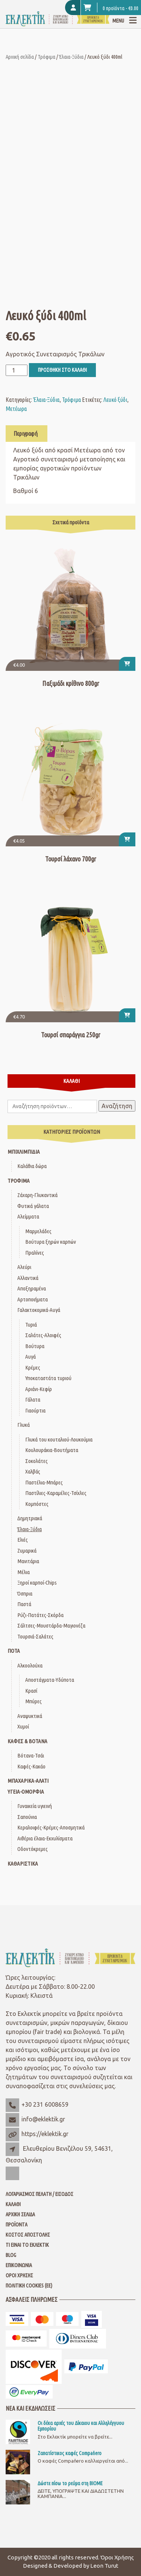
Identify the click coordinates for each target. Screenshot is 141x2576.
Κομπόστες (37, 1504)
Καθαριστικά (23, 1863)
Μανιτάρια (28, 1561)
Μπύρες (33, 1701)
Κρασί (31, 1690)
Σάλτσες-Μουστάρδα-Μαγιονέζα (51, 1625)
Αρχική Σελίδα (20, 2214)
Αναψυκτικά (29, 1716)
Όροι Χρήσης (19, 2275)
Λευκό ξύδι (115, 399)
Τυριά (31, 1324)
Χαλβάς (32, 1471)
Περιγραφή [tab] (26, 433)
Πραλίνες (34, 1252)
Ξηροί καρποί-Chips (37, 1582)
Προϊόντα (16, 2225)
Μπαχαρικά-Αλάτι (28, 1780)
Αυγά (30, 1356)
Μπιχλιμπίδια (24, 1151)
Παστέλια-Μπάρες (44, 1482)
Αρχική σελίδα (20, 56)
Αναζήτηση (117, 1105)
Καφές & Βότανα (27, 1741)
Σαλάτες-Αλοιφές (43, 1335)
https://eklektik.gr (44, 2133)
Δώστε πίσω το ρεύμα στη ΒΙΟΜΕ (70, 2483)
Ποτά (14, 1651)
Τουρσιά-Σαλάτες (35, 1636)
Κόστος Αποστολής (28, 2235)
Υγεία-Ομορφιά (26, 1791)
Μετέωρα (16, 408)
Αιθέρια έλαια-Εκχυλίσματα (45, 1838)
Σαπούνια (27, 1817)
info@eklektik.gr (43, 2119)
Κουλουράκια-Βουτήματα (51, 1450)
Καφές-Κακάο (31, 1766)
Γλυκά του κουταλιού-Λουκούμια (58, 1439)
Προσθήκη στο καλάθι (62, 370)
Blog (11, 2255)
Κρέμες (32, 1367)
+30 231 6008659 (44, 2104)
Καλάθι (13, 2204)
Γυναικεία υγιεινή (34, 1806)
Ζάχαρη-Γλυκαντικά (37, 1195)
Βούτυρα (34, 1346)
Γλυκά (23, 1425)
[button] (127, 664)
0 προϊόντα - (110, 7)
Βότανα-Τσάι (30, 1755)
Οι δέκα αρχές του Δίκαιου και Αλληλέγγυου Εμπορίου (81, 2426)
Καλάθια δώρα (32, 1166)
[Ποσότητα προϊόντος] (16, 370)
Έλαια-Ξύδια (71, 56)
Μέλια (23, 1572)
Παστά (24, 1604)
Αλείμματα (28, 1216)
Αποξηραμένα (31, 1288)
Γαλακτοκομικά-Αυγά (38, 1310)
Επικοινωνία (19, 2265)
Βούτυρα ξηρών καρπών (50, 1241)
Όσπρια (24, 1593)
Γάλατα (32, 1399)
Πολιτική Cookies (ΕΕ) (29, 2286)
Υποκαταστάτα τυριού (48, 1378)
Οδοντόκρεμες (32, 1849)
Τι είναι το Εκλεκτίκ (27, 2245)
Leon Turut (104, 2565)
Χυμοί (23, 1726)
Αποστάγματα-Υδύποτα (49, 1680)
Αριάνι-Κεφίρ (38, 1389)
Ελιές (22, 1539)
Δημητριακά (29, 1518)
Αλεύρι (24, 1267)
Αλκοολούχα (29, 1665)
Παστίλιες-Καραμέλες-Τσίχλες (55, 1493)
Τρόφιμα (46, 56)
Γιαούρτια (35, 1410)
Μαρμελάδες (38, 1231)
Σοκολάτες (36, 1461)
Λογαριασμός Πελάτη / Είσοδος (39, 2194)
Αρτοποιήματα (32, 1299)
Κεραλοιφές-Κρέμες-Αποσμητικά (51, 1827)
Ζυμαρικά (26, 1550)
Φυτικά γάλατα (33, 1206)
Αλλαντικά (27, 1278)
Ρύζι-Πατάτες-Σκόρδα (40, 1615)
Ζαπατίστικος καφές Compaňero (70, 2453)
